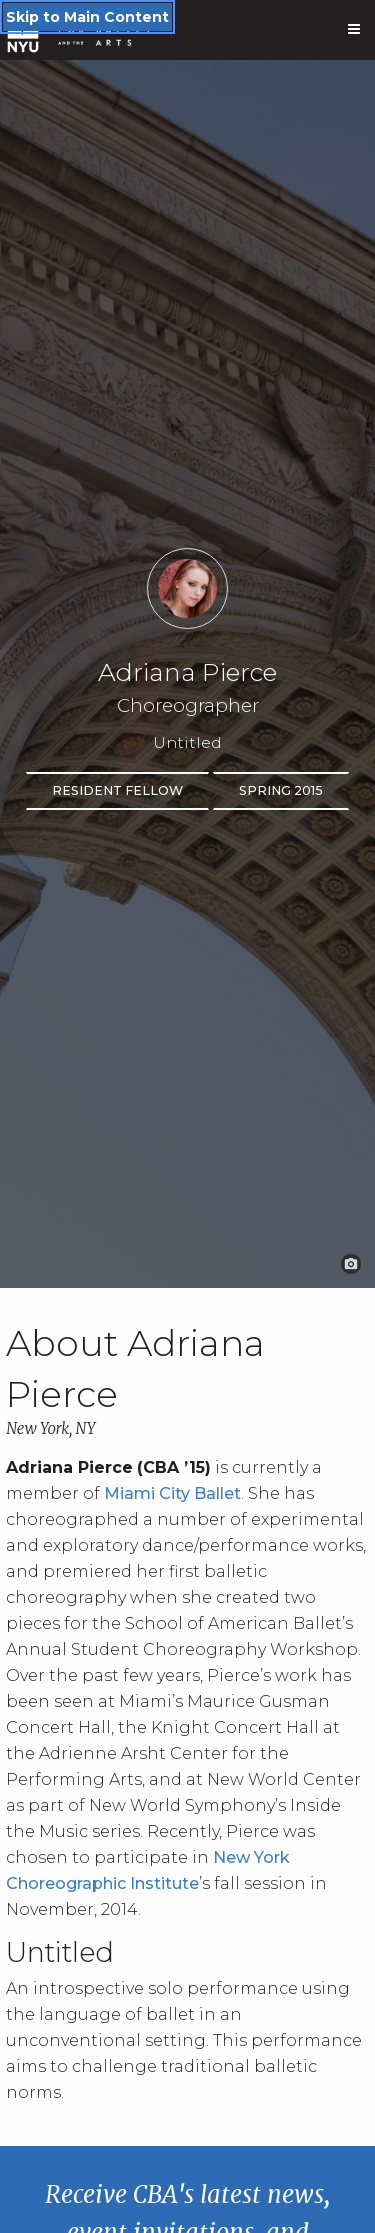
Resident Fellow (117, 790)
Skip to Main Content (87, 17)
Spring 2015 (281, 790)
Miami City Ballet (172, 1493)
